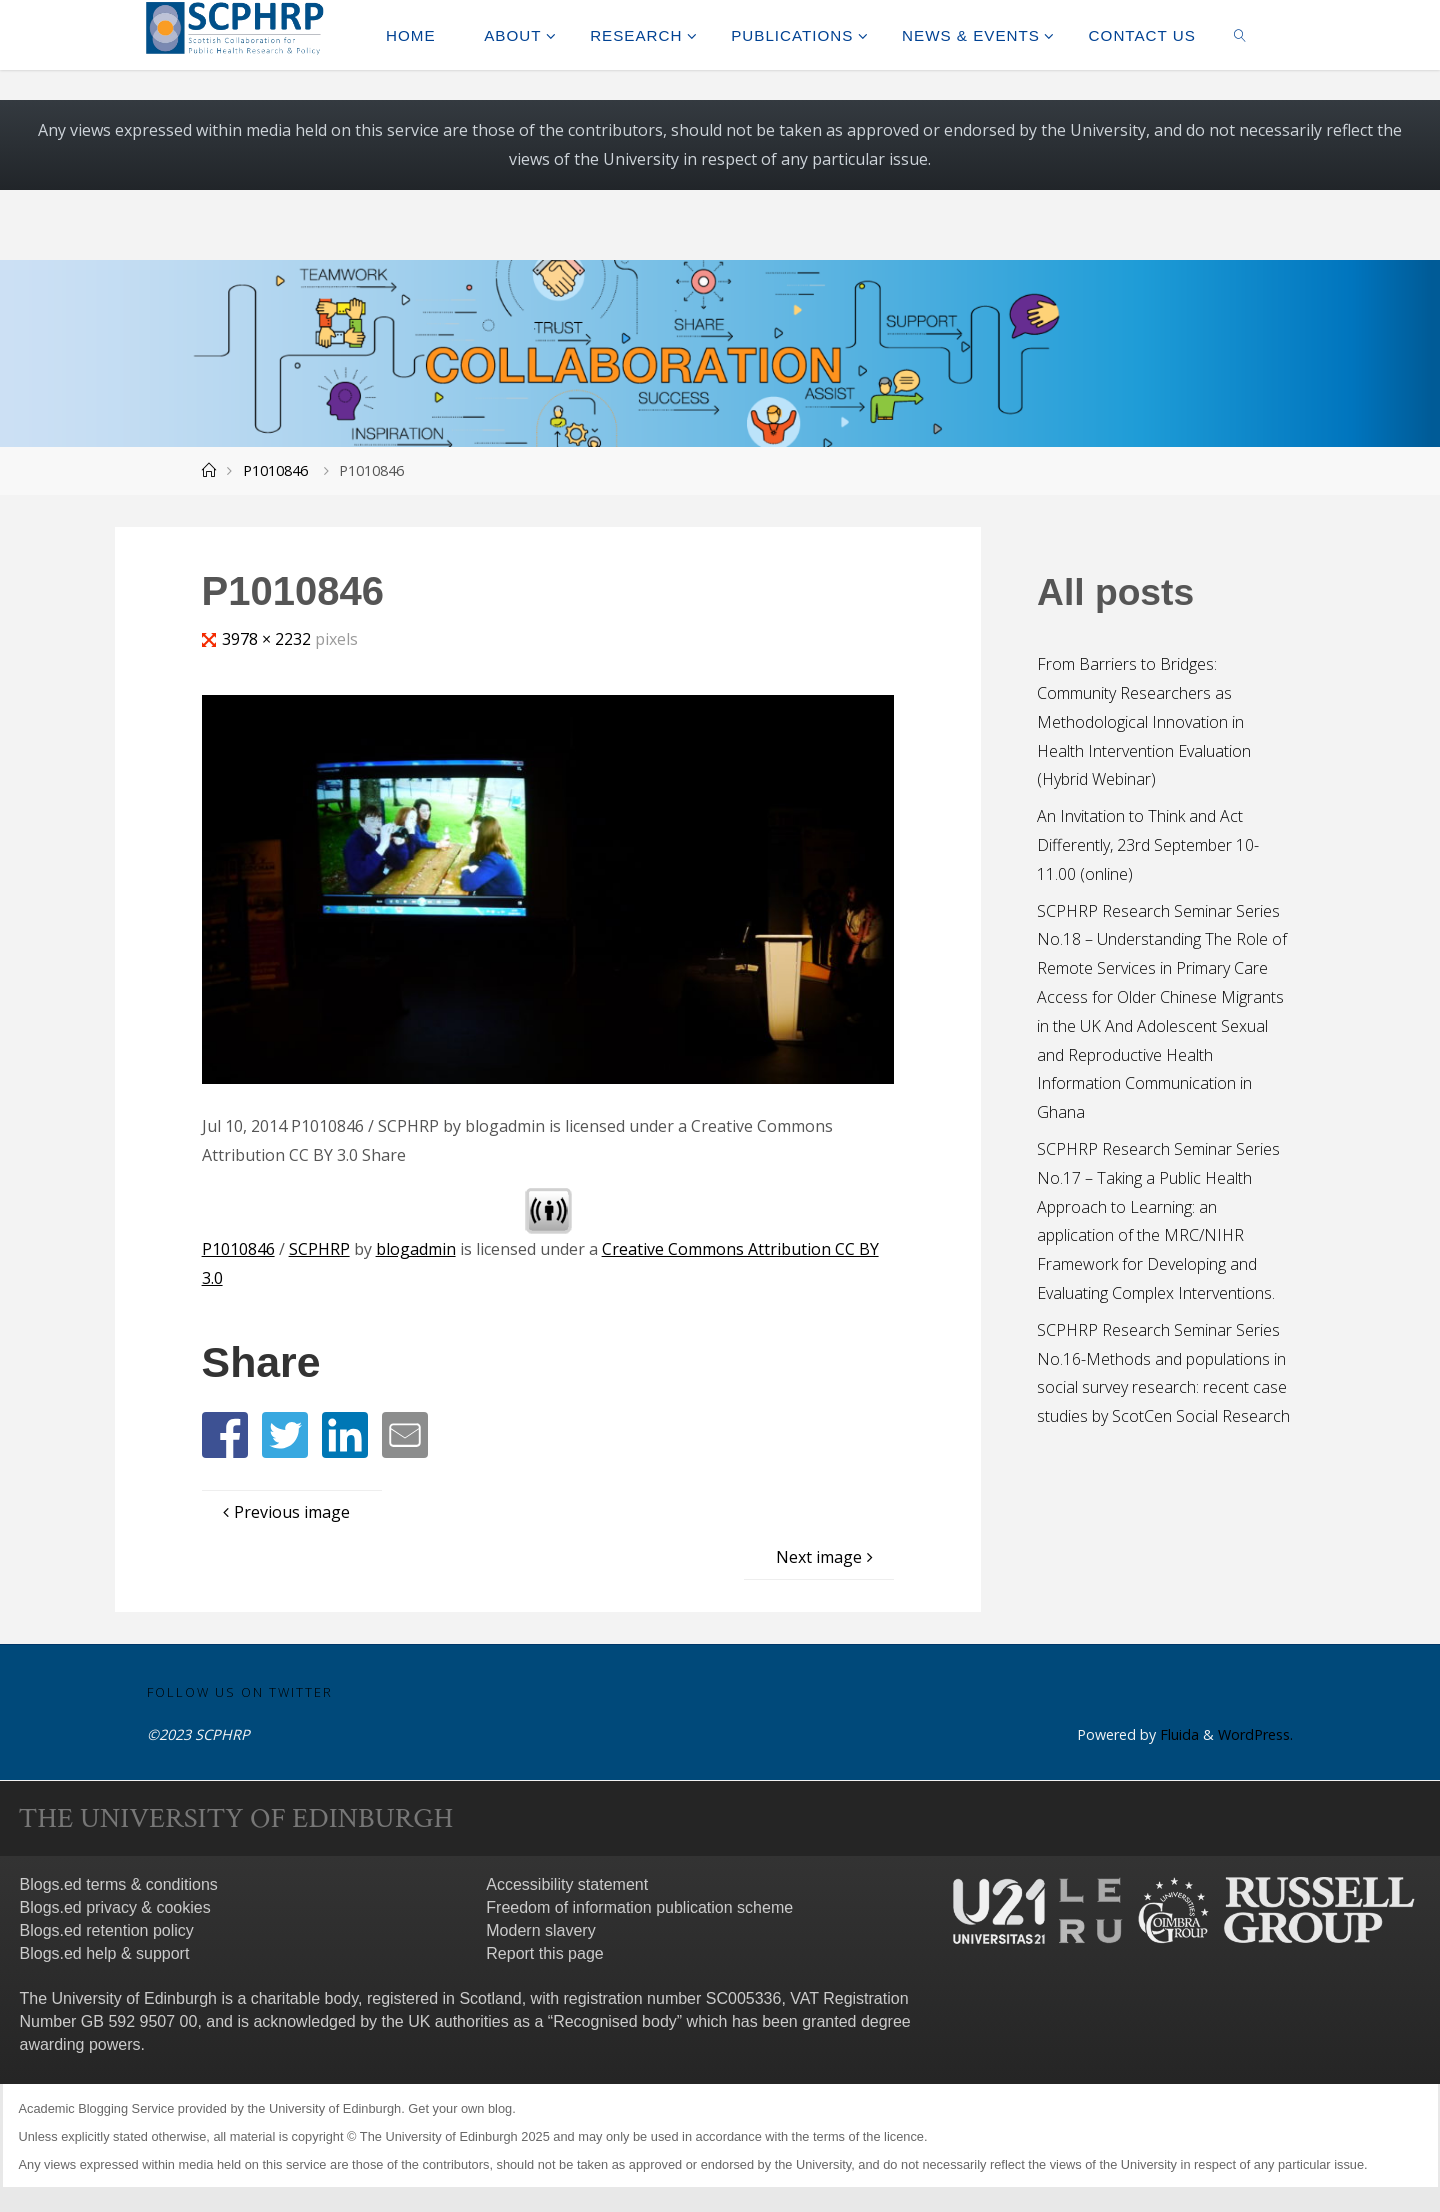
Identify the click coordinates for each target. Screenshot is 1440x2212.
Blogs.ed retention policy (107, 1930)
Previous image (284, 1512)
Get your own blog (460, 2108)
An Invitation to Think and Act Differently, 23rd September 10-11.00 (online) (1148, 845)
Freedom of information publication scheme (639, 1907)
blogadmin (416, 1249)
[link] (1240, 35)
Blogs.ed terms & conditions (119, 1884)
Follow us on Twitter (240, 1692)
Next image (827, 1557)
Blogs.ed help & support (105, 1953)
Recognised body (615, 2021)
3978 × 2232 (268, 639)
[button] (225, 1435)
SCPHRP (319, 1249)
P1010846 (275, 470)
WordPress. (1255, 1734)
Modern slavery (540, 1930)
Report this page (544, 1953)
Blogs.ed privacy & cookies (115, 1907)
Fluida (1177, 1734)
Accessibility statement (567, 1884)
